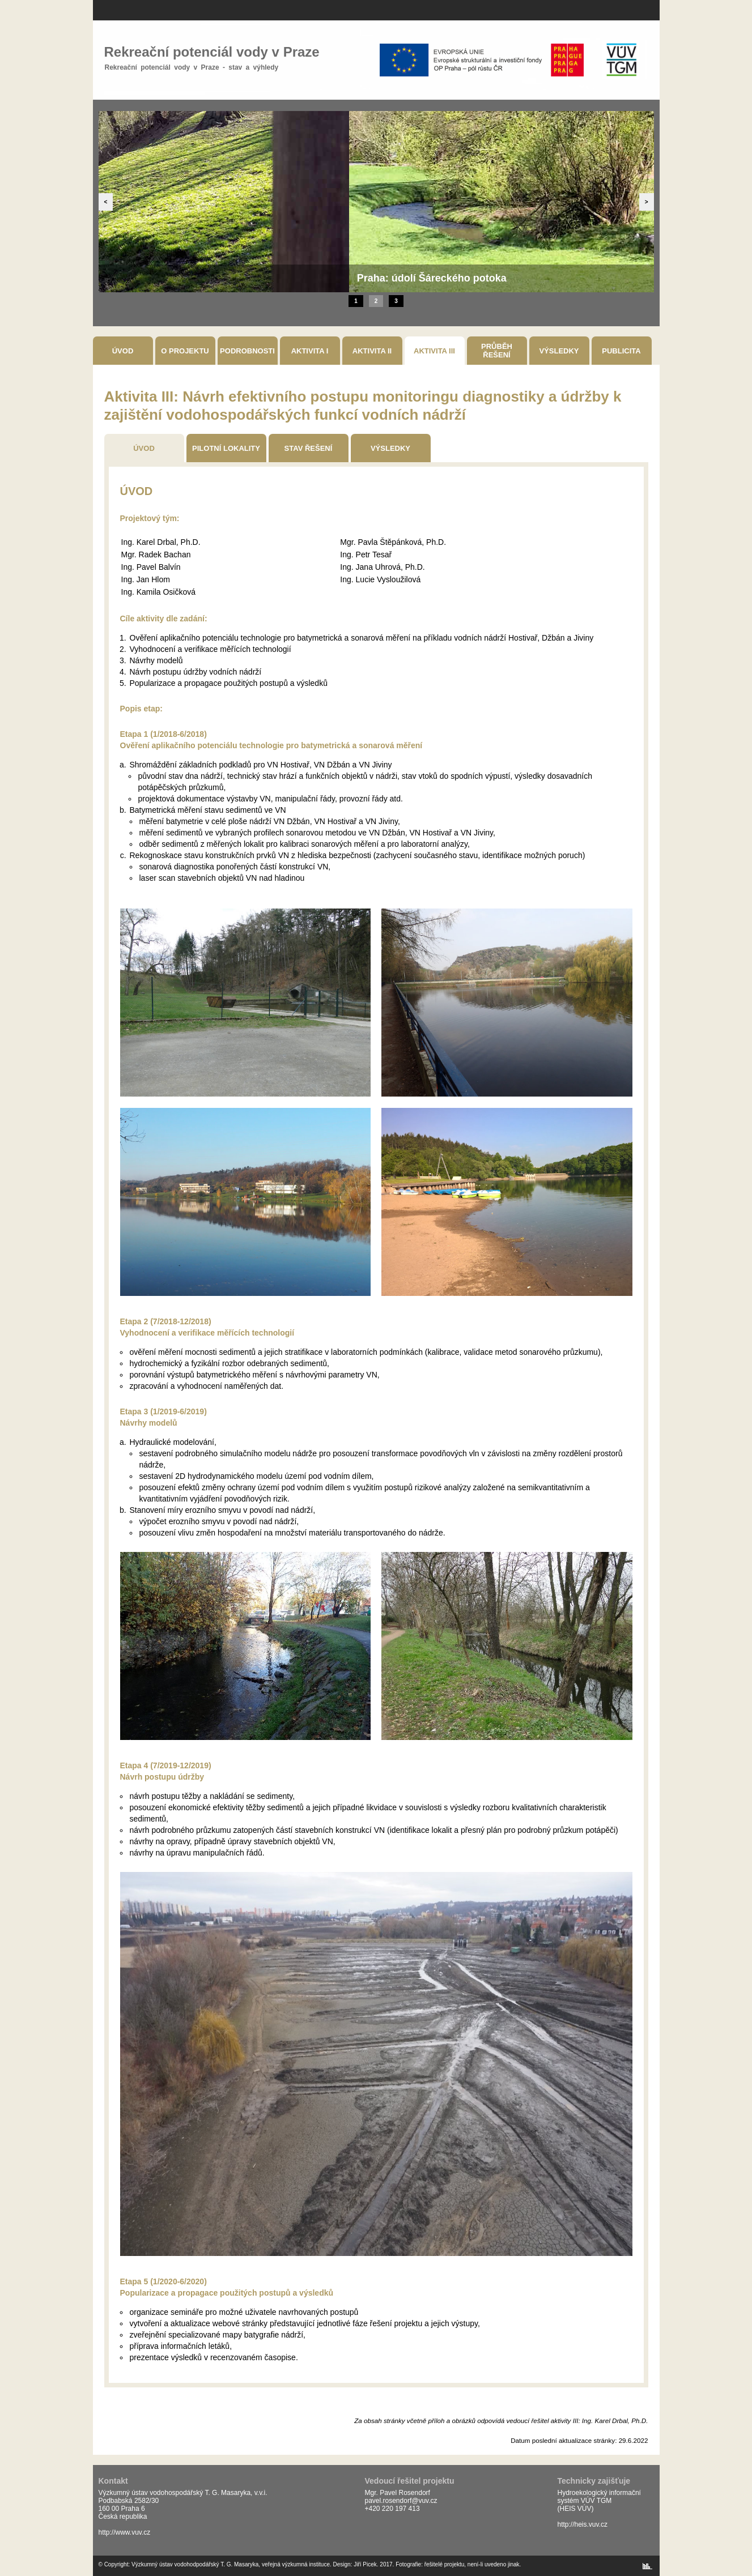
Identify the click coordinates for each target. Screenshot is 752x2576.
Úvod (123, 351)
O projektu (185, 351)
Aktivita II (372, 351)
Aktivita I (310, 351)
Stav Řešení (308, 448)
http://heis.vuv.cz (582, 2524)
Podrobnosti (247, 351)
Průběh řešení (496, 350)
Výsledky (559, 351)
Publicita (621, 351)
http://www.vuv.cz (125, 2532)
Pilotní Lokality (226, 448)
